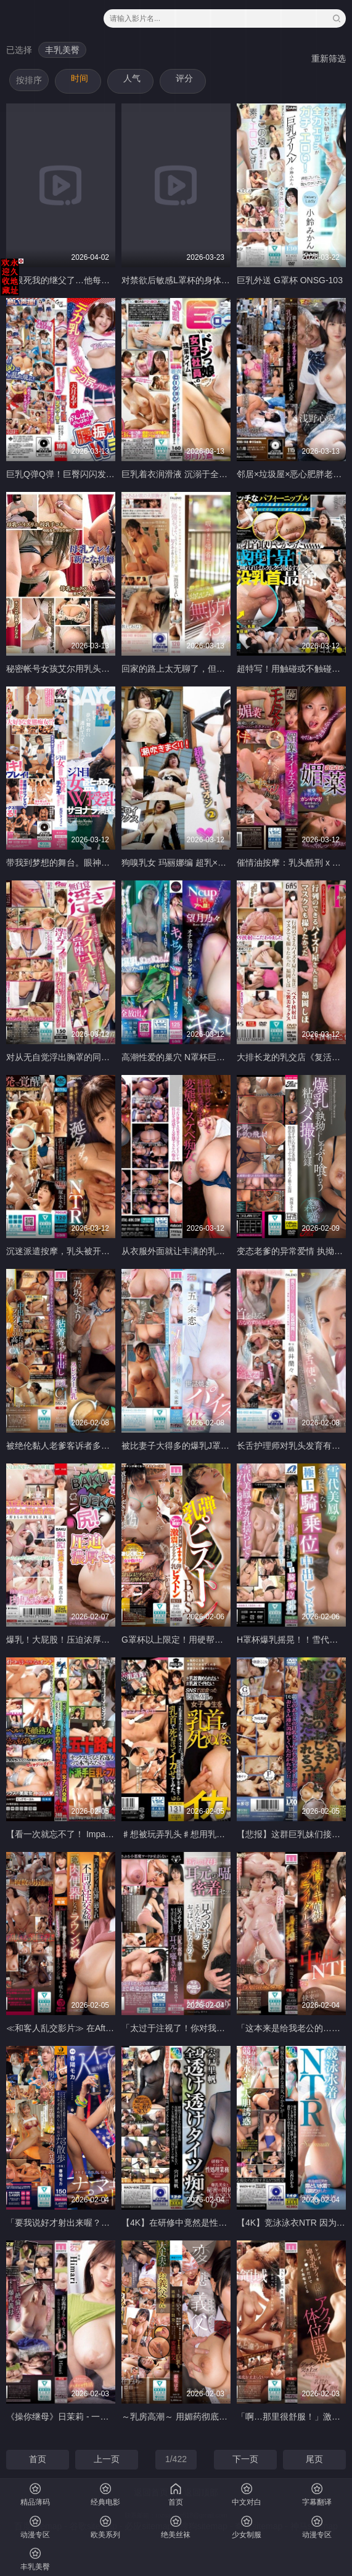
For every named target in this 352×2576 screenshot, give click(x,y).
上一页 (107, 2459)
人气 (132, 78)
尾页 (314, 2459)
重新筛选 (328, 58)
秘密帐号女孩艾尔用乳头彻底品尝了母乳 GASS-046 (105, 669)
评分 (184, 78)
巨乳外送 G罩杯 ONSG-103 (290, 280)
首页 (37, 2459)
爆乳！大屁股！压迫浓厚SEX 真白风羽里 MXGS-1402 (110, 1639)
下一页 (245, 2459)
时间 (79, 78)
